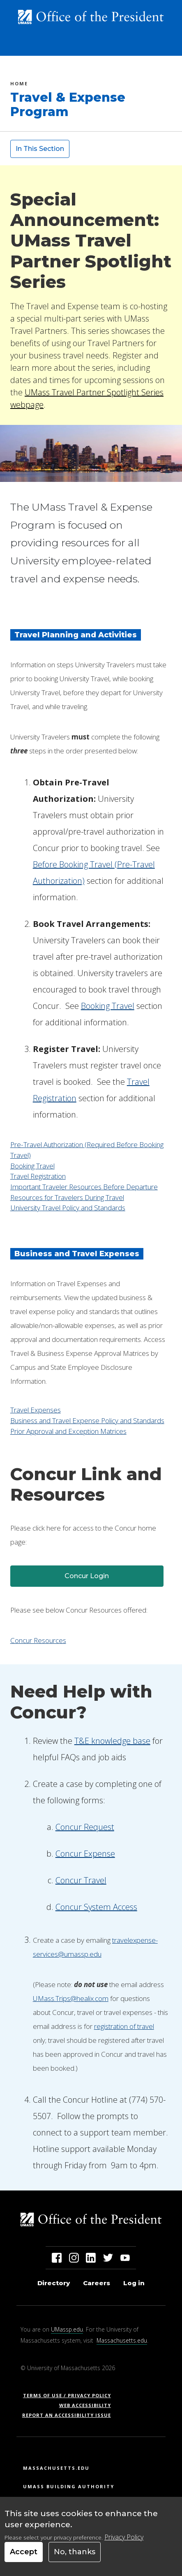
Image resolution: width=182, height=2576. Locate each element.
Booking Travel (32, 1165)
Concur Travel (80, 1880)
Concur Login (87, 1576)
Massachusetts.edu (122, 2340)
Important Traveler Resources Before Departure (84, 1186)
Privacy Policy (123, 2537)
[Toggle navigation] (162, 46)
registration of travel (124, 2026)
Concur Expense (85, 1853)
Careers (96, 2283)
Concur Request (84, 1826)
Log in (134, 2283)
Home (19, 84)
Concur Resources (38, 1640)
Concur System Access (96, 1906)
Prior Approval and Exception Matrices (68, 1431)
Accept (23, 2551)
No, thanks (74, 2551)
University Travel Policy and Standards (67, 1207)
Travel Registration (38, 1176)
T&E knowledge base (112, 1740)
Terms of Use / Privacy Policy (69, 2395)
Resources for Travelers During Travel (67, 1197)
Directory (53, 2283)
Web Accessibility (85, 2405)
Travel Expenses (35, 1410)
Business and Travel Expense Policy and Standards (87, 1420)
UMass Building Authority (68, 2486)
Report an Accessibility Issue (69, 2415)
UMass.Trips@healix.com (70, 1998)
